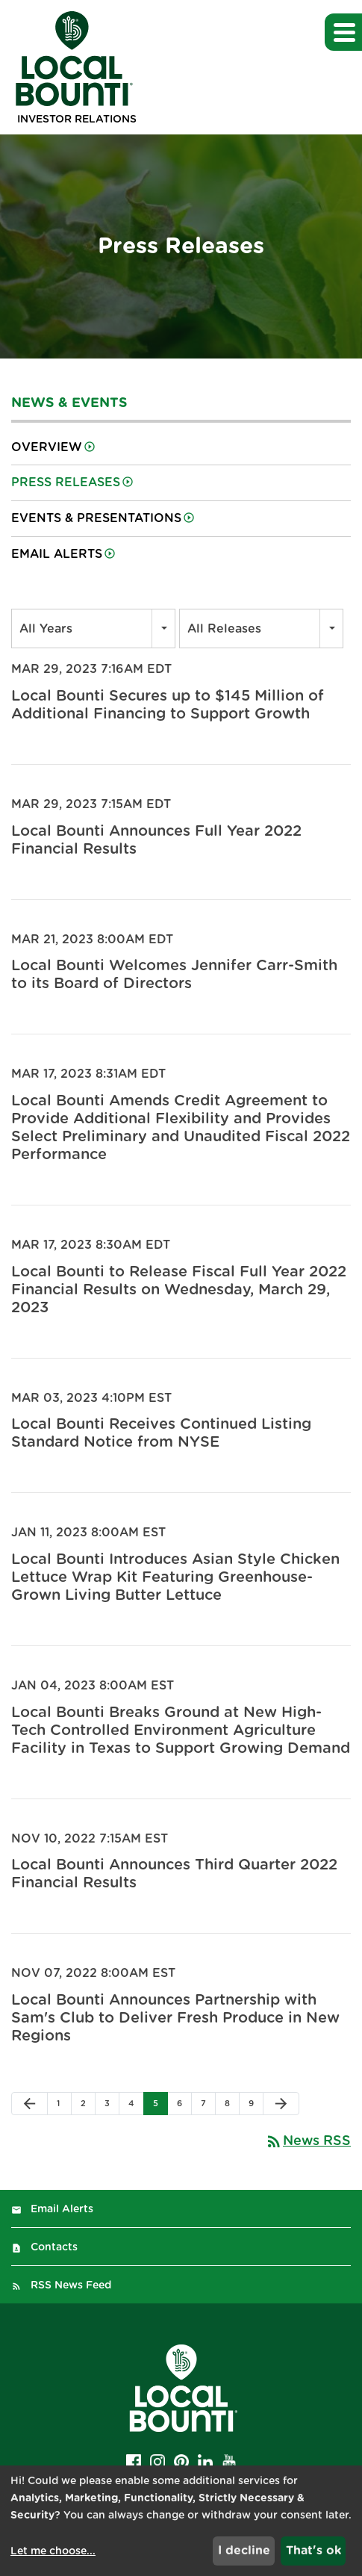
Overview (46, 447)
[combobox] (93, 628)
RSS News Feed (71, 2285)
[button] (343, 32)
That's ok (313, 2551)
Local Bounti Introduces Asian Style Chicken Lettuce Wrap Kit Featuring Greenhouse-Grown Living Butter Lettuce (175, 1577)
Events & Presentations (96, 518)
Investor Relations (77, 119)
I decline (244, 2551)
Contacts (54, 2247)
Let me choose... (53, 2551)
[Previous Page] (29, 2103)
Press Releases (65, 482)
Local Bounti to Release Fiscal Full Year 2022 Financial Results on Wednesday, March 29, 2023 (178, 1289)
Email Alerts (56, 554)
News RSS (308, 2141)
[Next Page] (281, 2103)
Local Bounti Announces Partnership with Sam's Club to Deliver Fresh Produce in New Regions (175, 2018)
